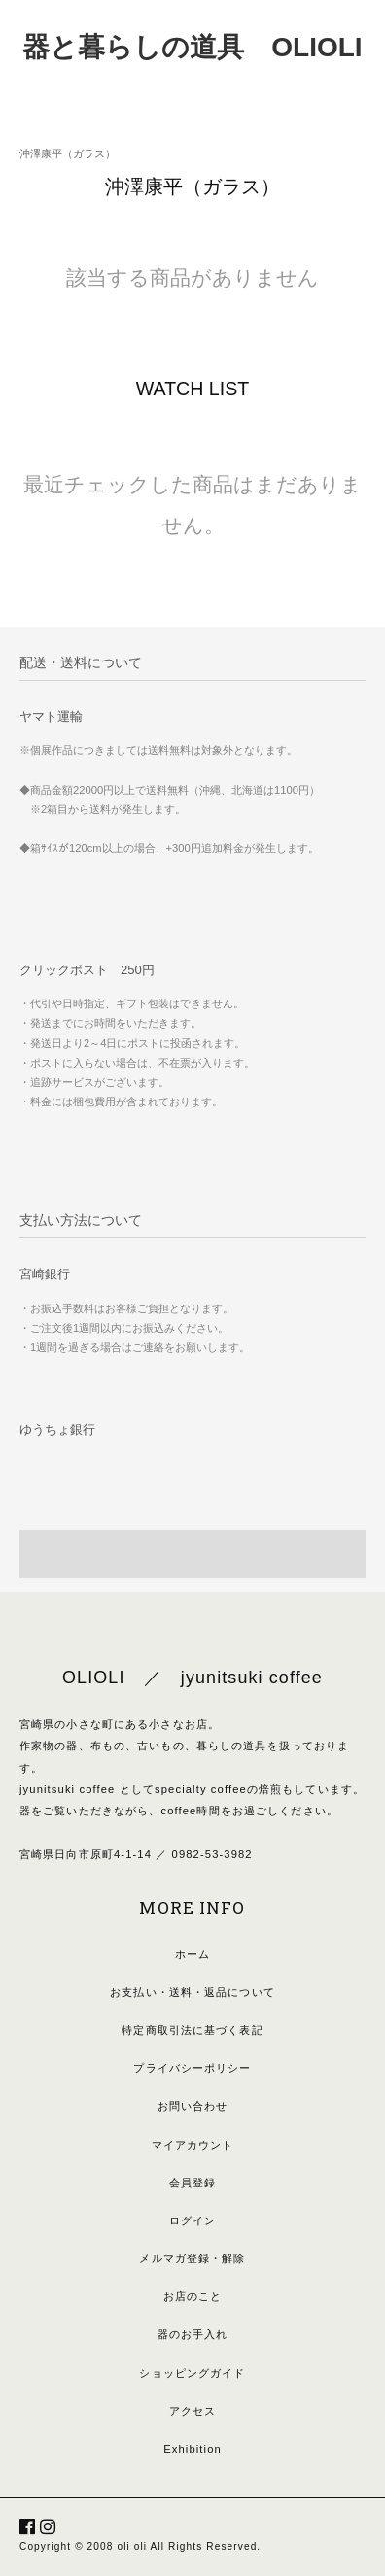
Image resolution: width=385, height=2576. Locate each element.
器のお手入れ (193, 2334)
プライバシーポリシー (192, 2068)
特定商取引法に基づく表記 (192, 2030)
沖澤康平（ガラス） (67, 153)
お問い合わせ (193, 2106)
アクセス (192, 2411)
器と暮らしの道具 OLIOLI (192, 47)
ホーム (192, 1954)
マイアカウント (193, 2145)
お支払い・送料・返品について (192, 1992)
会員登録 (192, 2182)
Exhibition (192, 2449)
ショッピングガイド (192, 2373)
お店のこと (193, 2296)
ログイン (192, 2220)
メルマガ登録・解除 (192, 2258)
